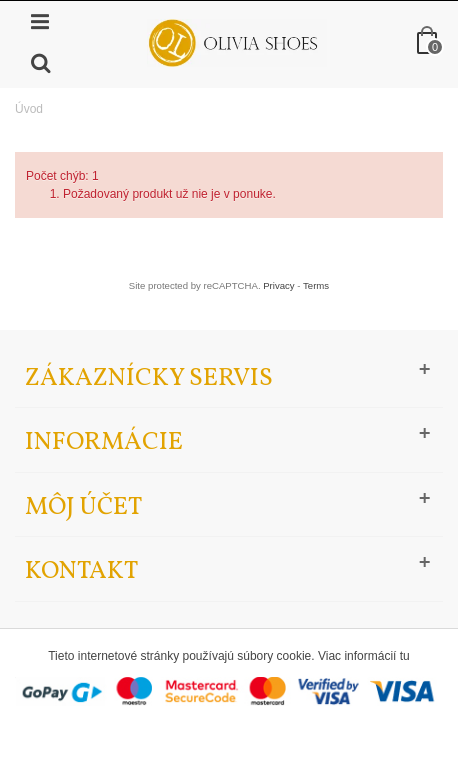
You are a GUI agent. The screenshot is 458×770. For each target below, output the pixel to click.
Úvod (29, 109)
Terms (316, 285)
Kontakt (81, 571)
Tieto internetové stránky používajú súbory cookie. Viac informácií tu (229, 656)
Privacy (278, 285)
